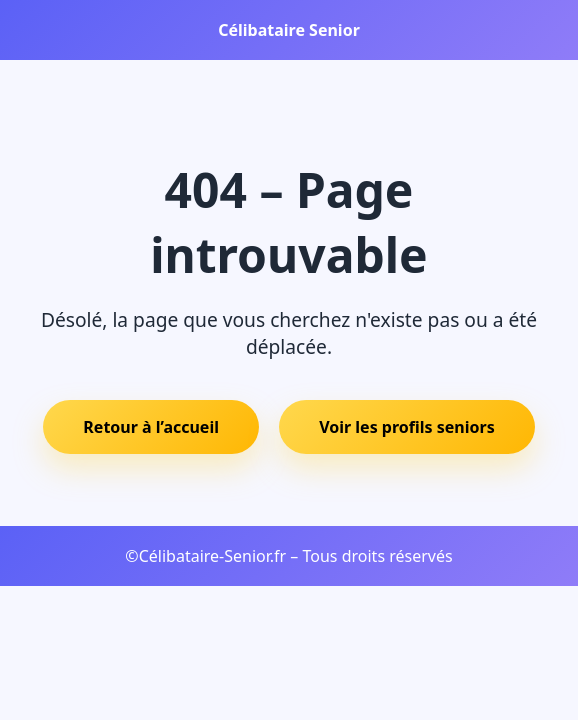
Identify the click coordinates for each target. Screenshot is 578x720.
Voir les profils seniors (407, 427)
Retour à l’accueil (151, 427)
